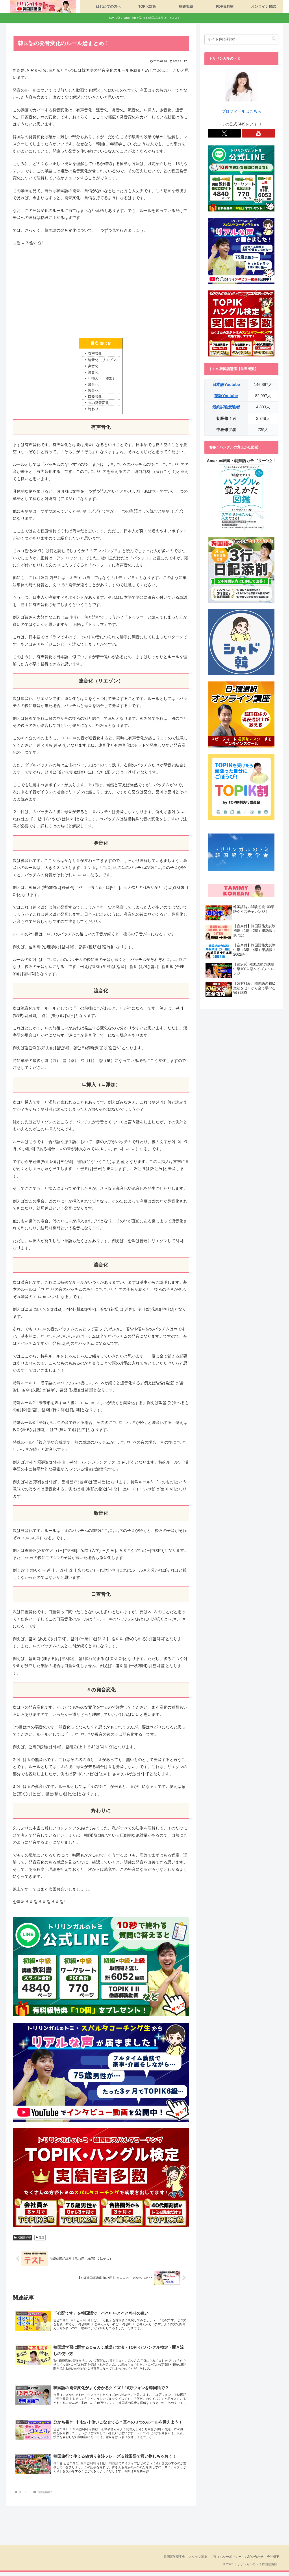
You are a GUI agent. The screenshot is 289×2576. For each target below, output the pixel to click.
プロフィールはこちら (241, 91)
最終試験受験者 (226, 407)
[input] (241, 39)
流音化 (93, 373)
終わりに (95, 410)
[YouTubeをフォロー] (258, 133)
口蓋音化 (95, 398)
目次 (94, 343)
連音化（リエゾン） (104, 360)
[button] (274, 38)
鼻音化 (93, 367)
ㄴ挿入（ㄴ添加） (102, 379)
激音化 (93, 392)
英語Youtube (226, 396)
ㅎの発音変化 (98, 404)
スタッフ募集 (194, 2561)
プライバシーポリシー (223, 2561)
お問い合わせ (252, 2561)
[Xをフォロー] (224, 133)
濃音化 (93, 385)
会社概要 (272, 2561)
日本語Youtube (226, 384)
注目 (40, 2238)
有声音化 (95, 354)
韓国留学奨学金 (169, 2561)
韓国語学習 (22, 2238)
